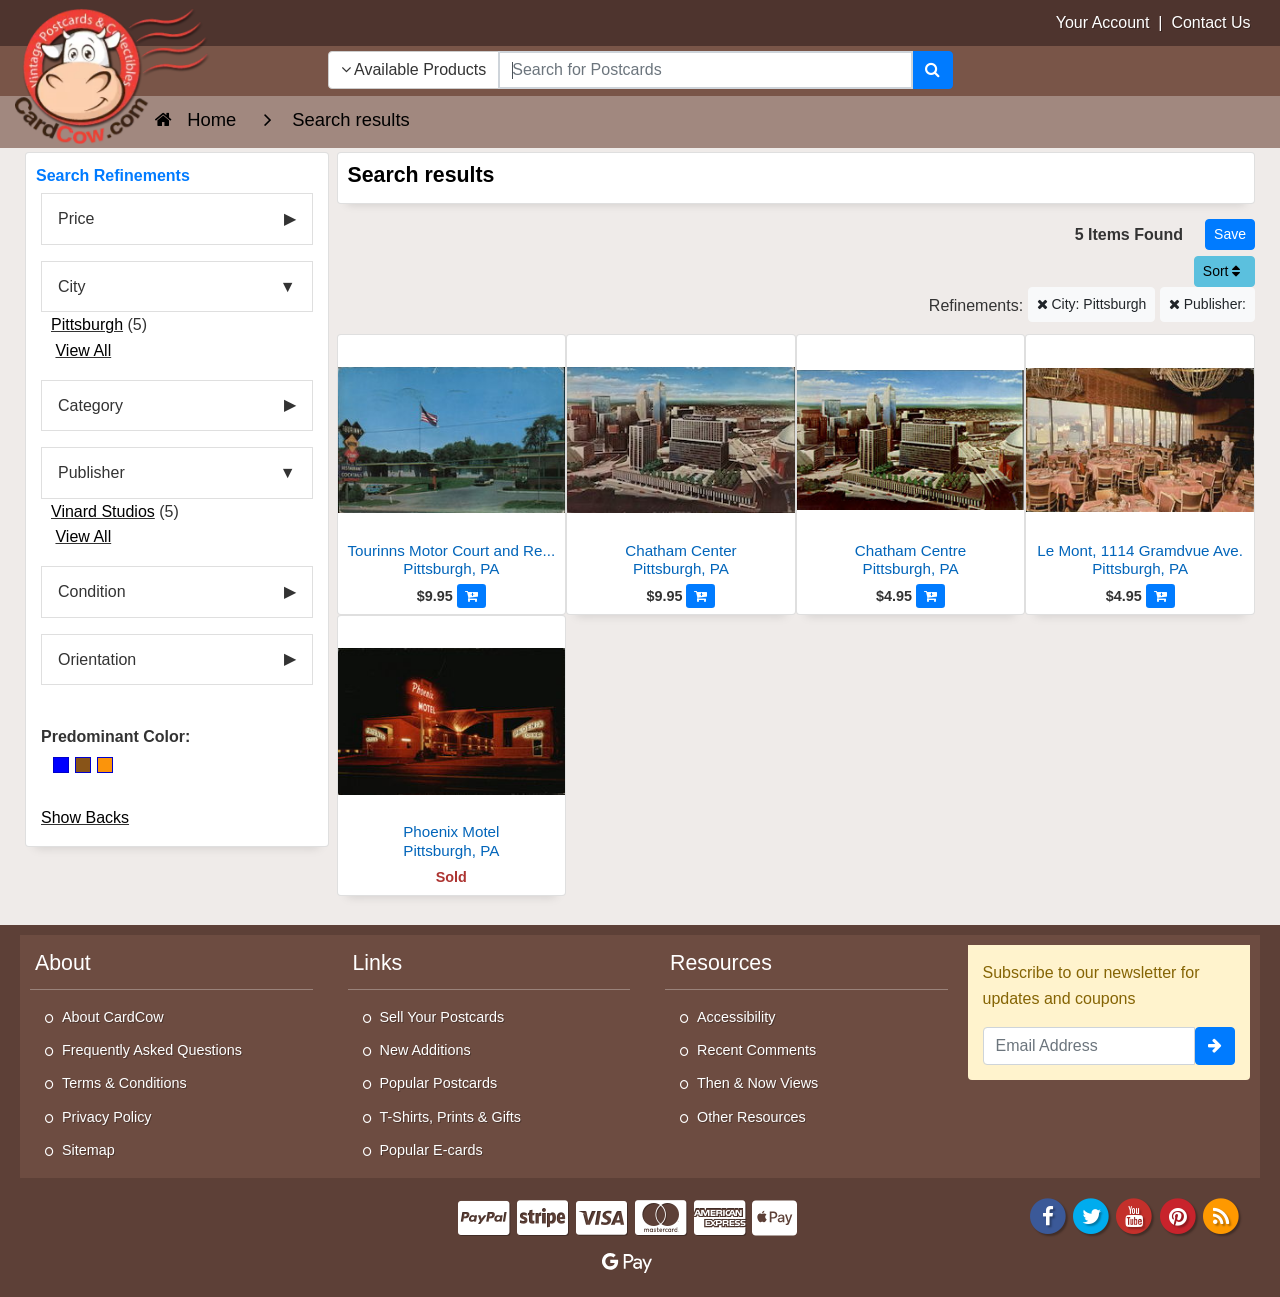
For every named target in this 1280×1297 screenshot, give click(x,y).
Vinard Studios (103, 511)
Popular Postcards (439, 1083)
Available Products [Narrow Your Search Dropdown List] (414, 69)
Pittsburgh (87, 324)
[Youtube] (1135, 1214)
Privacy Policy (107, 1117)
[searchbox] (705, 70)
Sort (1222, 271)
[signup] (1215, 1046)
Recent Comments (756, 1050)
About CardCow (113, 1017)
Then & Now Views (757, 1083)
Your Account (1103, 22)
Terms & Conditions (124, 1083)
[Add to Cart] (471, 596)
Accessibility (736, 1017)
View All (83, 350)
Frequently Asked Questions (152, 1050)
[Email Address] (1089, 1046)
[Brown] (83, 765)
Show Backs (85, 817)
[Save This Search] (1230, 234)
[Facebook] (1048, 1214)
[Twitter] (1091, 1214)
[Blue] (61, 765)
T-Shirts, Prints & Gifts (451, 1117)
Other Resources (751, 1117)
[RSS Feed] (1221, 1214)
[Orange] (105, 765)
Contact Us (1210, 22)
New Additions (425, 1050)
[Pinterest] (1178, 1214)
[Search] (932, 70)
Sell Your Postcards (442, 1017)
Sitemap (88, 1150)
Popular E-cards (431, 1150)
